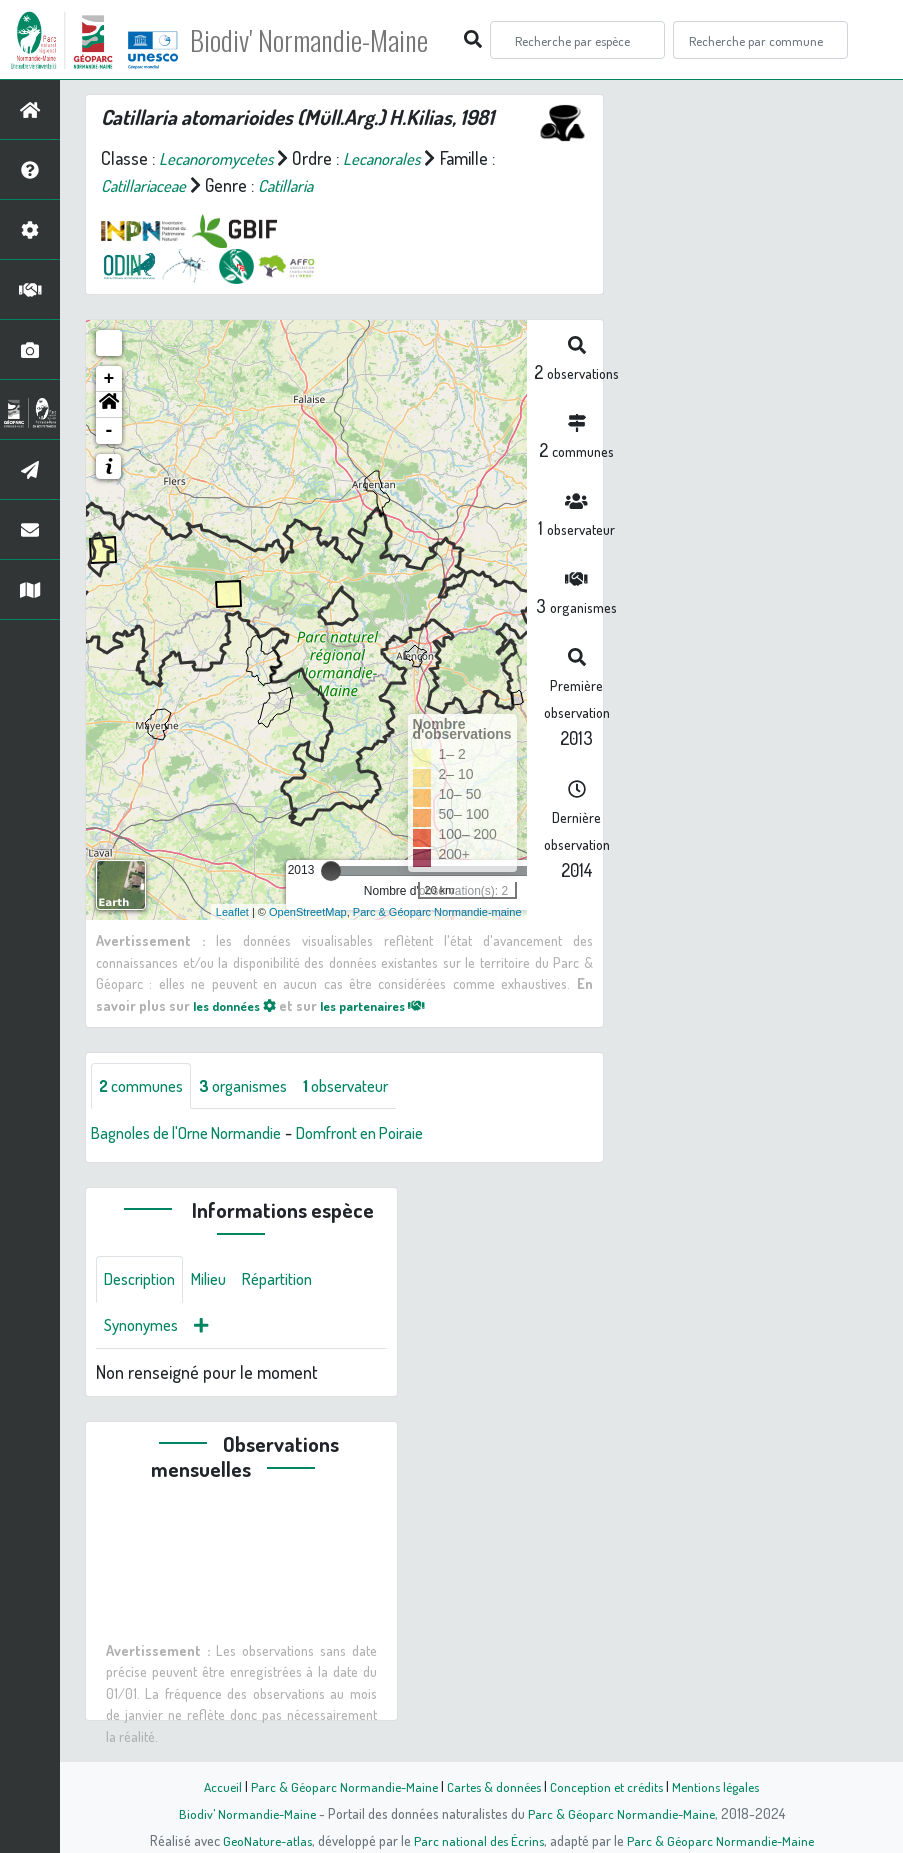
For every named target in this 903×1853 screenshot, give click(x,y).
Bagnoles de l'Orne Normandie (198, 1135)
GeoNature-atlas (262, 1840)
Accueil (213, 1786)
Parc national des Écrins (478, 1840)
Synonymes (145, 1331)
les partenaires (391, 1005)
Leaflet (232, 912)
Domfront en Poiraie (391, 1135)
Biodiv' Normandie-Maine (328, 40)
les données (240, 1005)
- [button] (109, 431)
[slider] (331, 871)
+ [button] (109, 379)
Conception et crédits (609, 1786)
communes (146, 1087)
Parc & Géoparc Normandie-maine (437, 912)
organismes (257, 1087)
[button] (109, 405)
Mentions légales (724, 1786)
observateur (370, 1087)
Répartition (295, 1283)
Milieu (220, 1283)
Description (144, 1283)
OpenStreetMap (308, 912)
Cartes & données (492, 1786)
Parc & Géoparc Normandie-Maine (338, 1786)
